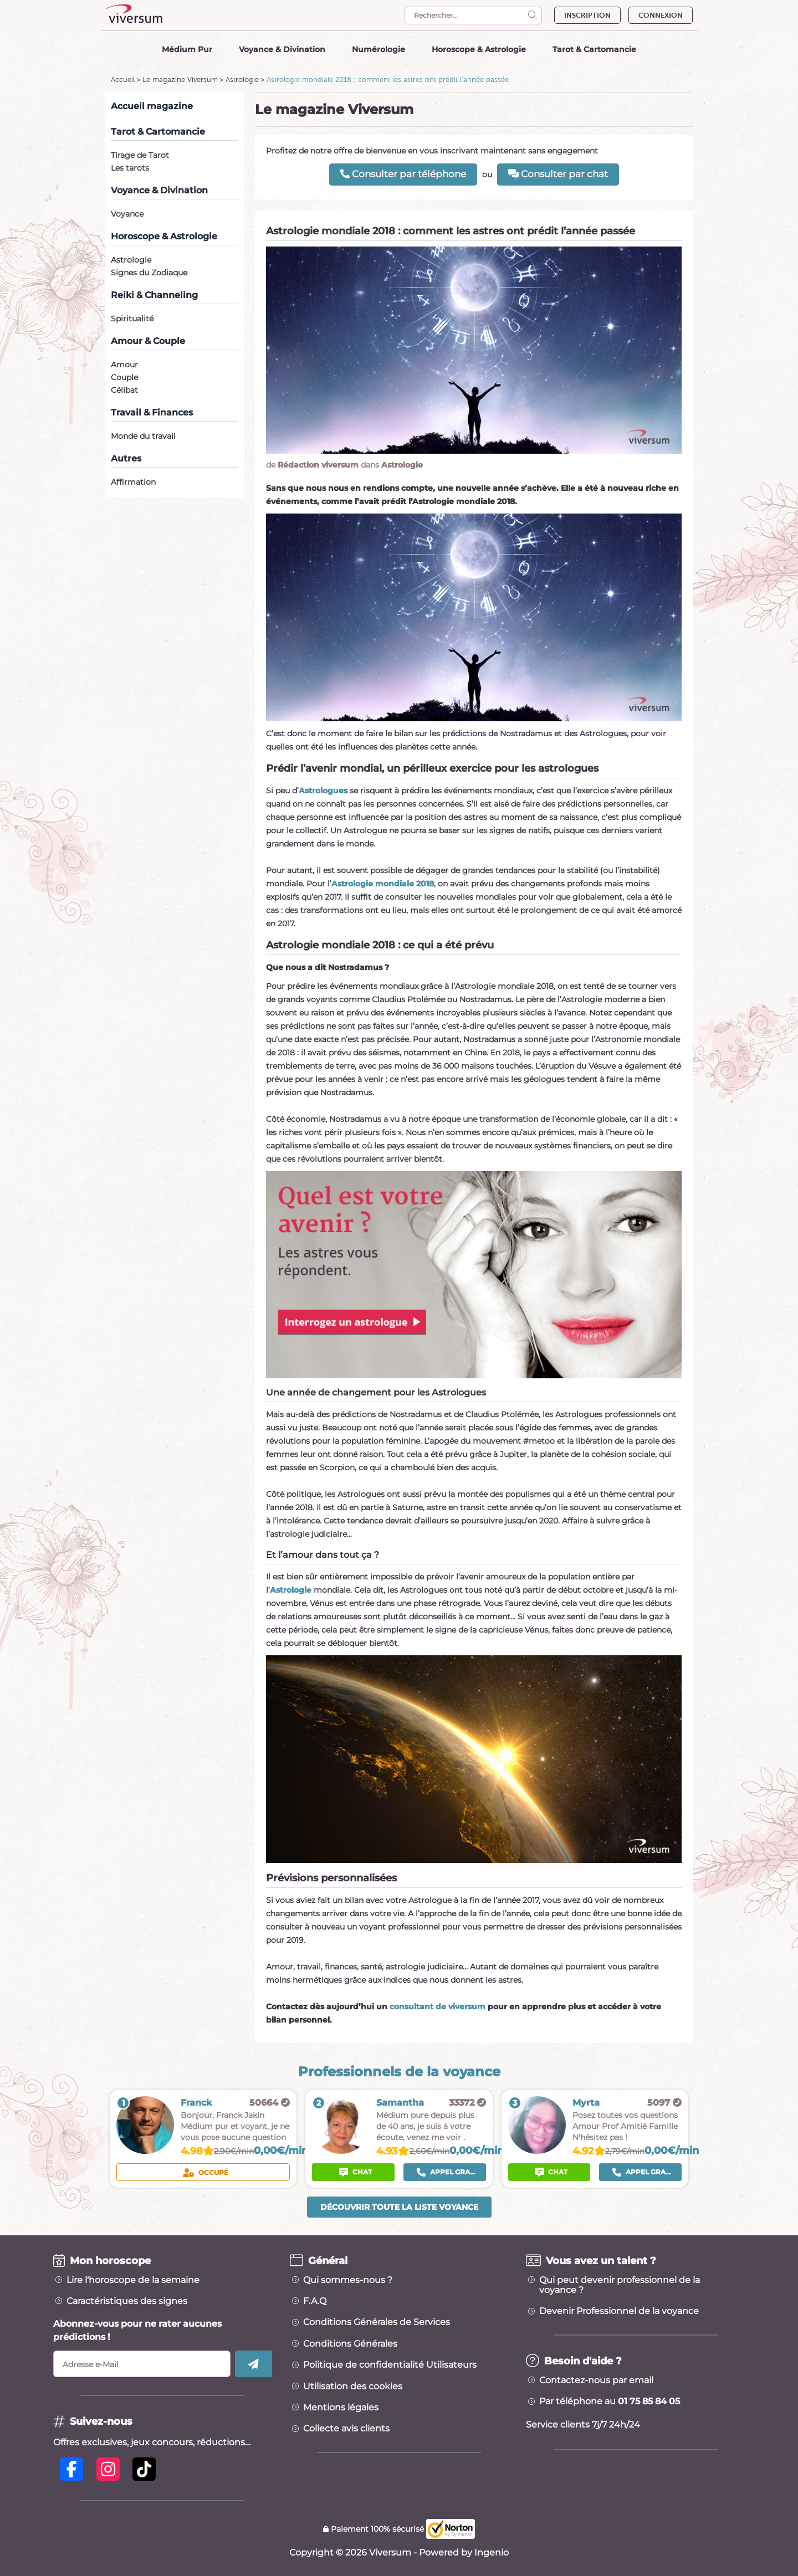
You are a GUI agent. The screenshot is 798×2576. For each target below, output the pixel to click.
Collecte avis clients (346, 2429)
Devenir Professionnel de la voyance (619, 2311)
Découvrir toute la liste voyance (399, 2207)
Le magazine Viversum (180, 79)
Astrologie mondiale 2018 (382, 884)
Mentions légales (340, 2408)
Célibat (124, 390)
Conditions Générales (350, 2344)
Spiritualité (132, 319)
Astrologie (242, 79)
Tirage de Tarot (140, 155)
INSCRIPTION (587, 15)
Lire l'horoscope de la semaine (133, 2280)
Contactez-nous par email (596, 2380)
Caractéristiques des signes (126, 2301)
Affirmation (133, 482)
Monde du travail (143, 436)
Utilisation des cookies (352, 2387)
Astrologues (323, 791)
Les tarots (130, 168)
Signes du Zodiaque (149, 273)
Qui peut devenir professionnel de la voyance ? (619, 2285)
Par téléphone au (609, 2401)
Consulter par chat (558, 173)
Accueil (123, 79)
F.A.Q (314, 2301)
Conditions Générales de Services (376, 2322)
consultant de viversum (437, 2006)
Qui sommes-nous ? (347, 2280)
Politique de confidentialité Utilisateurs (390, 2365)
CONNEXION (660, 15)
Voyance (127, 214)
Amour (124, 365)
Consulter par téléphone (403, 173)
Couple (124, 377)
